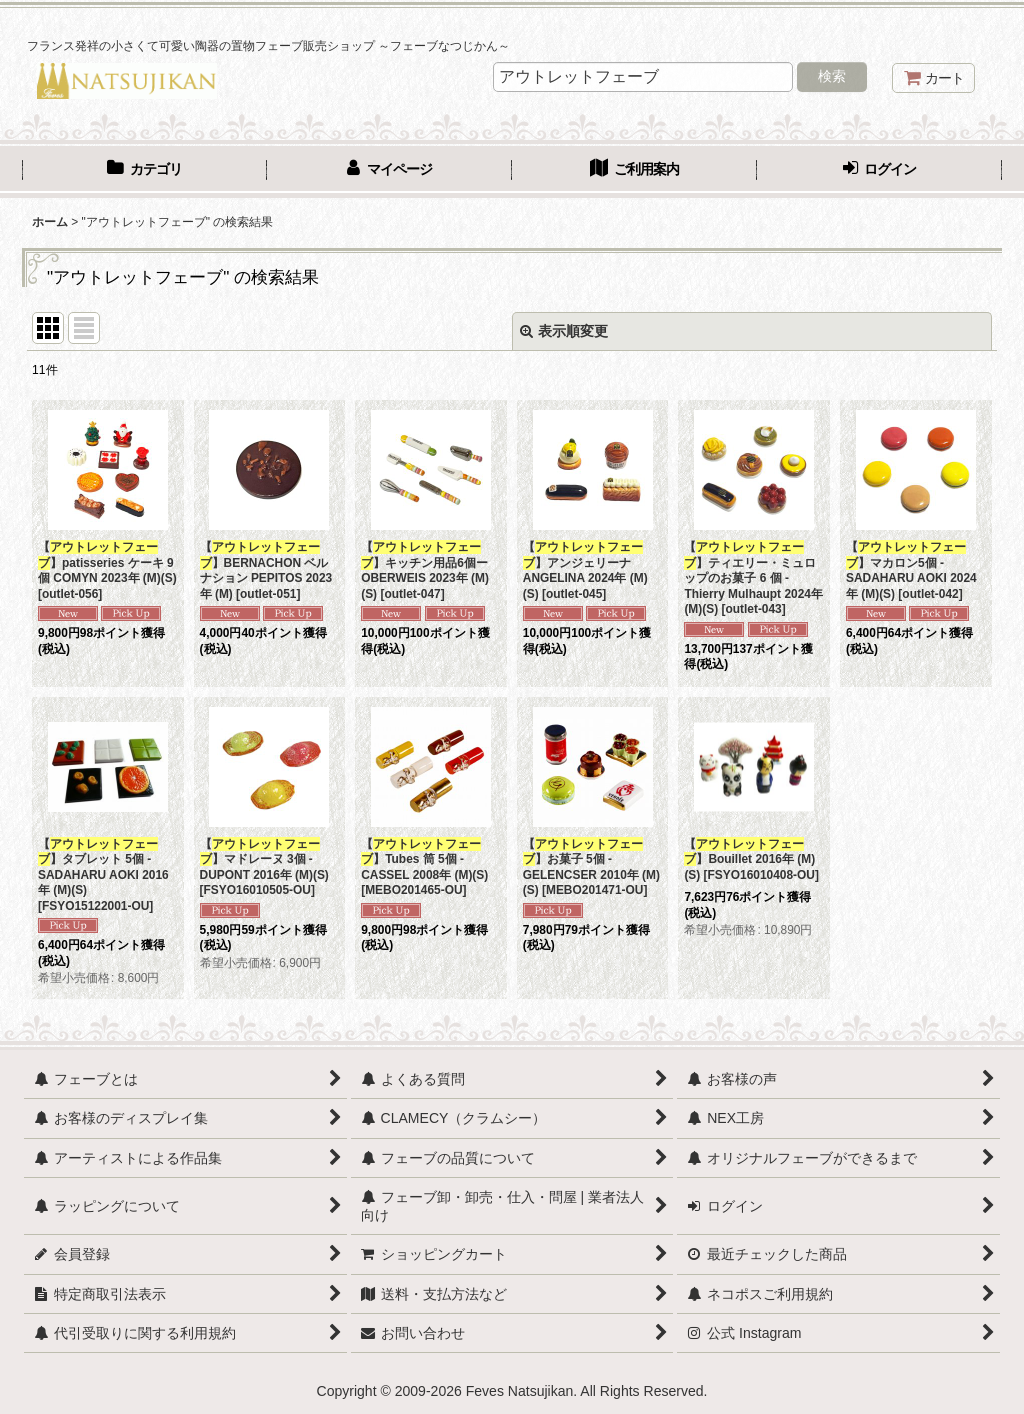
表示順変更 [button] (564, 331)
